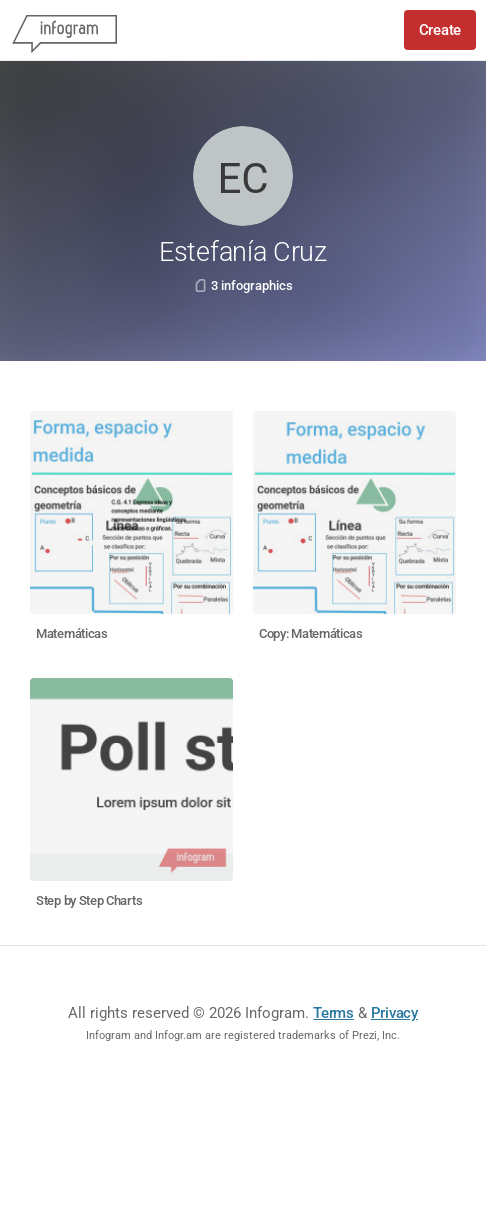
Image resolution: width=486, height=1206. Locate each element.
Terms (333, 1013)
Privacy (394, 1013)
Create (440, 30)
